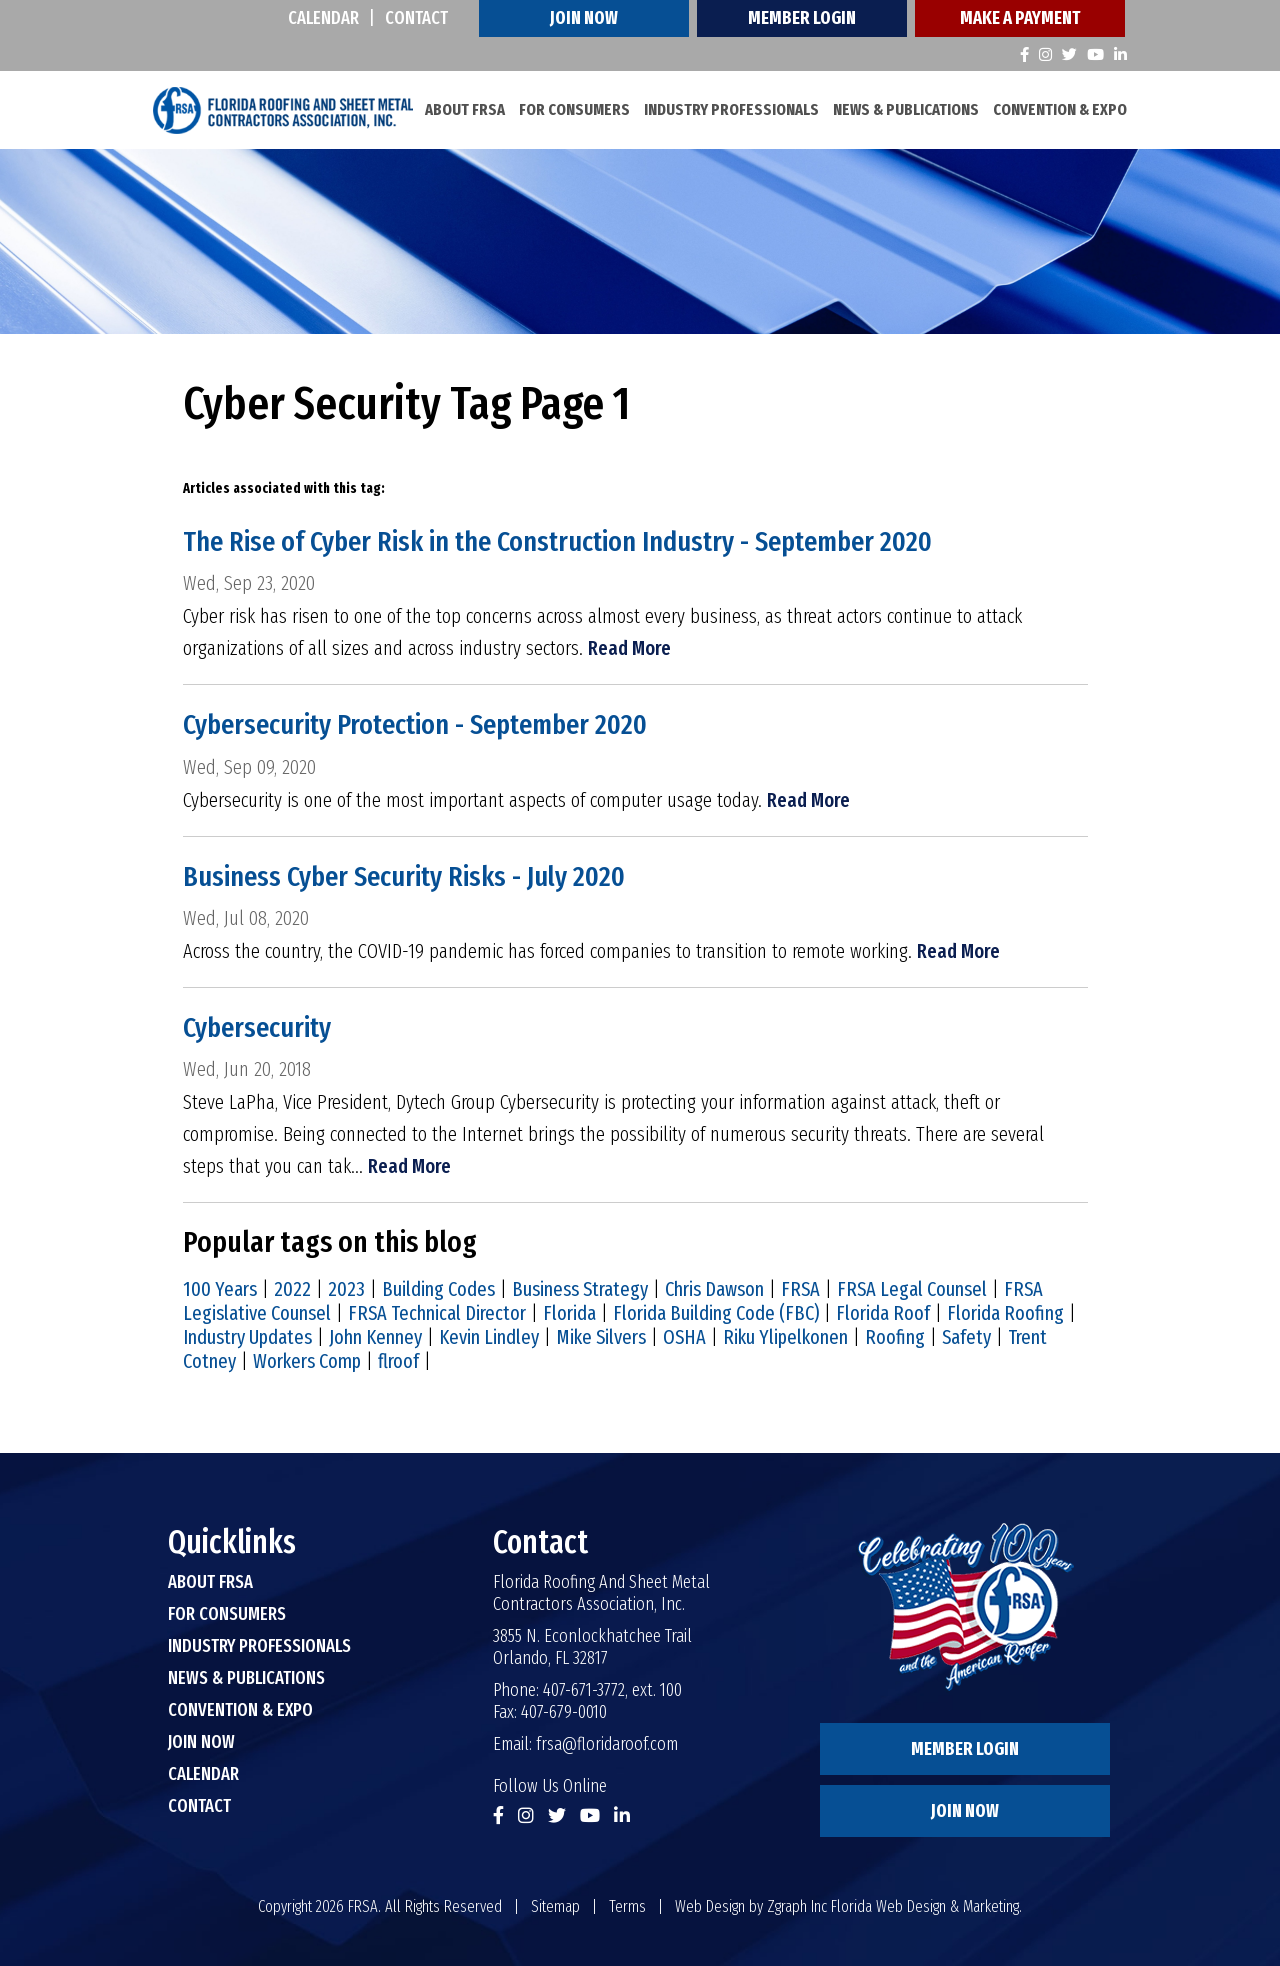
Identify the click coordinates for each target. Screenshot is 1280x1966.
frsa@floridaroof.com (607, 1744)
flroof (398, 1361)
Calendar (323, 18)
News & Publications (906, 109)
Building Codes (438, 1289)
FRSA (800, 1289)
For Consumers (574, 109)
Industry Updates (247, 1337)
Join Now (584, 18)
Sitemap (555, 1906)
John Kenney (375, 1337)
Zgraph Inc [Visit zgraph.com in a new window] (797, 1906)
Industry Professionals (731, 109)
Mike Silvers (601, 1337)
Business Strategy (580, 1289)
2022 (292, 1289)
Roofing (895, 1337)
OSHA (684, 1337)
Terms (627, 1906)
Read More (629, 648)
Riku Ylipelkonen (785, 1337)
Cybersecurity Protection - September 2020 (415, 724)
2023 (346, 1289)
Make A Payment (1020, 18)
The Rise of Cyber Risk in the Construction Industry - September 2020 (557, 541)
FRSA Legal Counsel (912, 1289)
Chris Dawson (714, 1289)
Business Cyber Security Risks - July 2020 (404, 876)
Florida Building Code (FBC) (716, 1313)
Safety (966, 1337)
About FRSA (465, 109)
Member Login (802, 18)
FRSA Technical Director (437, 1313)
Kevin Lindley (489, 1337)
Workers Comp (307, 1361)
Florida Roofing (1005, 1313)
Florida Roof (883, 1313)
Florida (569, 1313)
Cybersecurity (257, 1027)
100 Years (220, 1289)
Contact (416, 18)
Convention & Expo (1060, 109)
